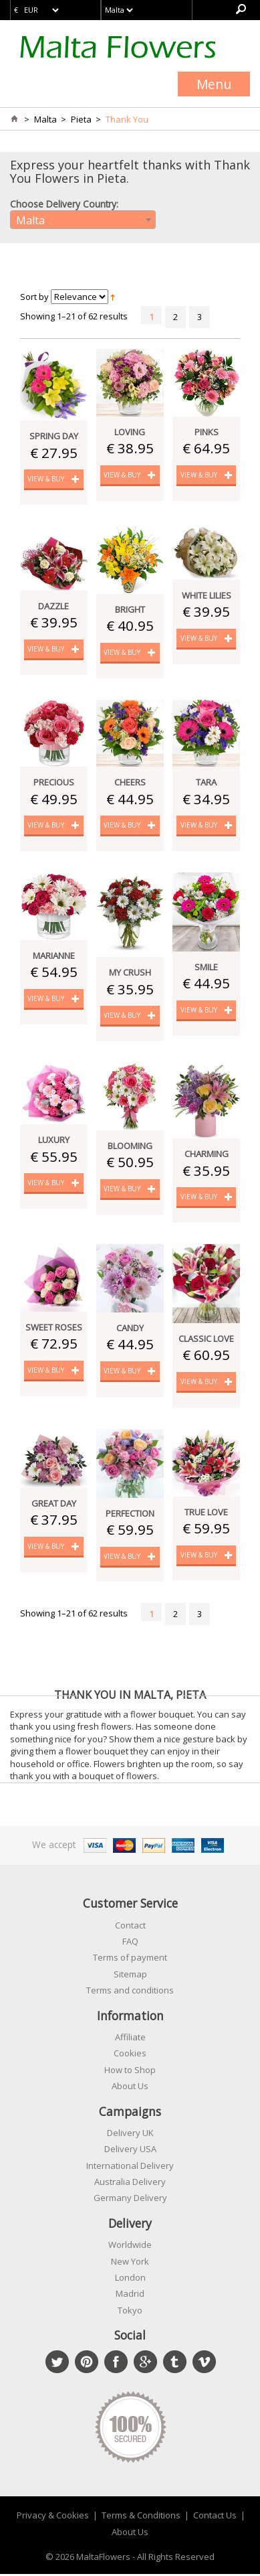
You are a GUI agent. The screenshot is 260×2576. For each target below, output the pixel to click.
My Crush (130, 973)
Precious (53, 783)
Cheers (130, 783)
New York (130, 2263)
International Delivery (130, 2168)
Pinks (206, 432)
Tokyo (130, 2312)
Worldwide (130, 2247)
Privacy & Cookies (53, 2517)
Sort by (34, 297)
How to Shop (130, 2072)
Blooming (130, 1147)
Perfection (130, 1515)
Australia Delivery (130, 2184)
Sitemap (130, 1976)
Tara (206, 783)
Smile (206, 968)
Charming (206, 1155)
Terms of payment (130, 1959)
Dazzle (53, 606)
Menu (214, 84)
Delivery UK (130, 2135)
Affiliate (130, 2039)
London (130, 2279)
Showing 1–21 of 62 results (74, 316)
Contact (130, 1927)
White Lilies (206, 596)
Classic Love (206, 1340)
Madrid (130, 2295)
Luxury (54, 1141)
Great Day (53, 1505)
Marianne (54, 956)
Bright (130, 609)
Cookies (130, 2055)
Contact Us (215, 2517)
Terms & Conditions (141, 2517)
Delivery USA (130, 2151)
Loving (129, 432)
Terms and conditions (130, 1992)
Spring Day (53, 436)
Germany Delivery (130, 2200)
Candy (130, 1329)
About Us (130, 2088)
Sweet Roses (53, 1328)
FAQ (130, 1943)
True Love (206, 1513)
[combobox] (83, 219)
